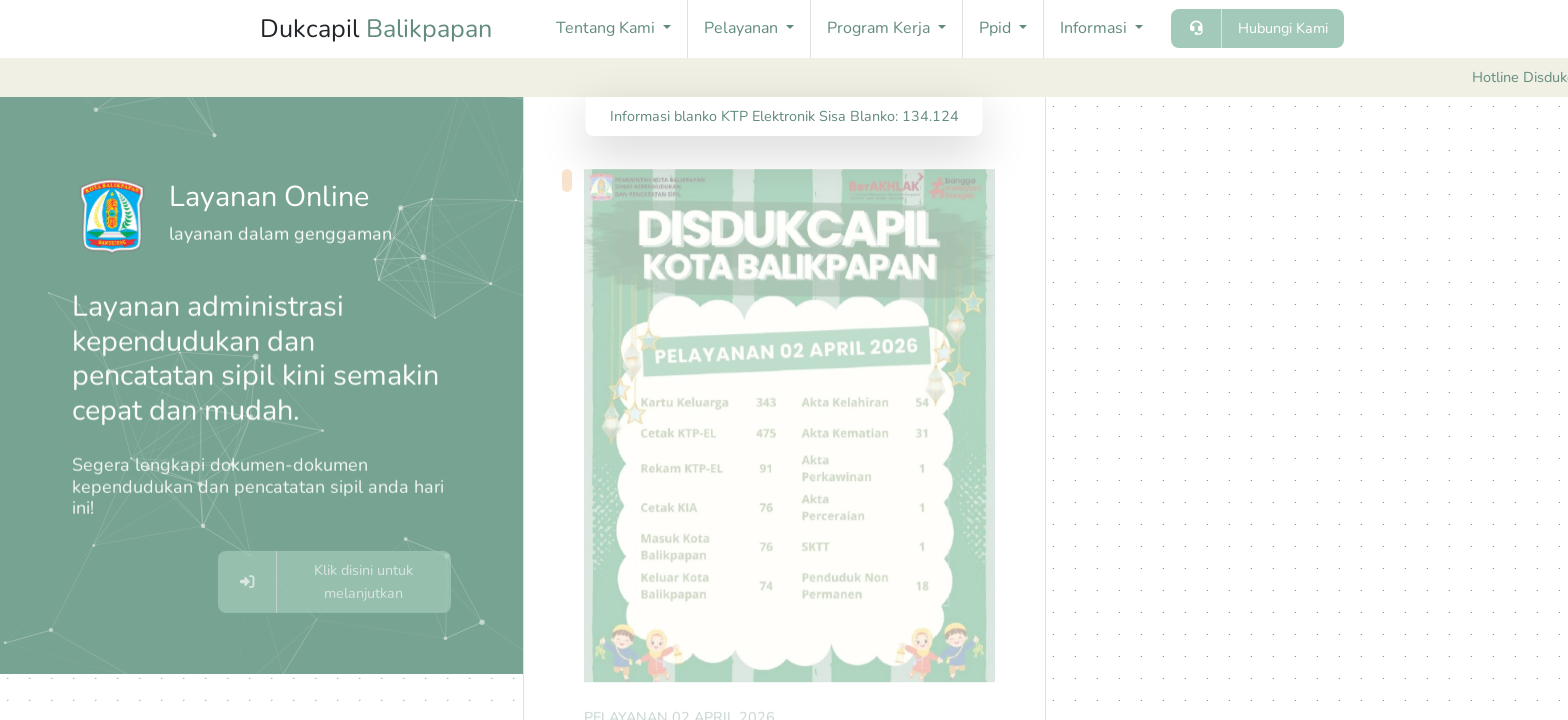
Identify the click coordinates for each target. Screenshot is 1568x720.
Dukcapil (376, 29)
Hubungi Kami (1283, 28)
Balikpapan (429, 29)
